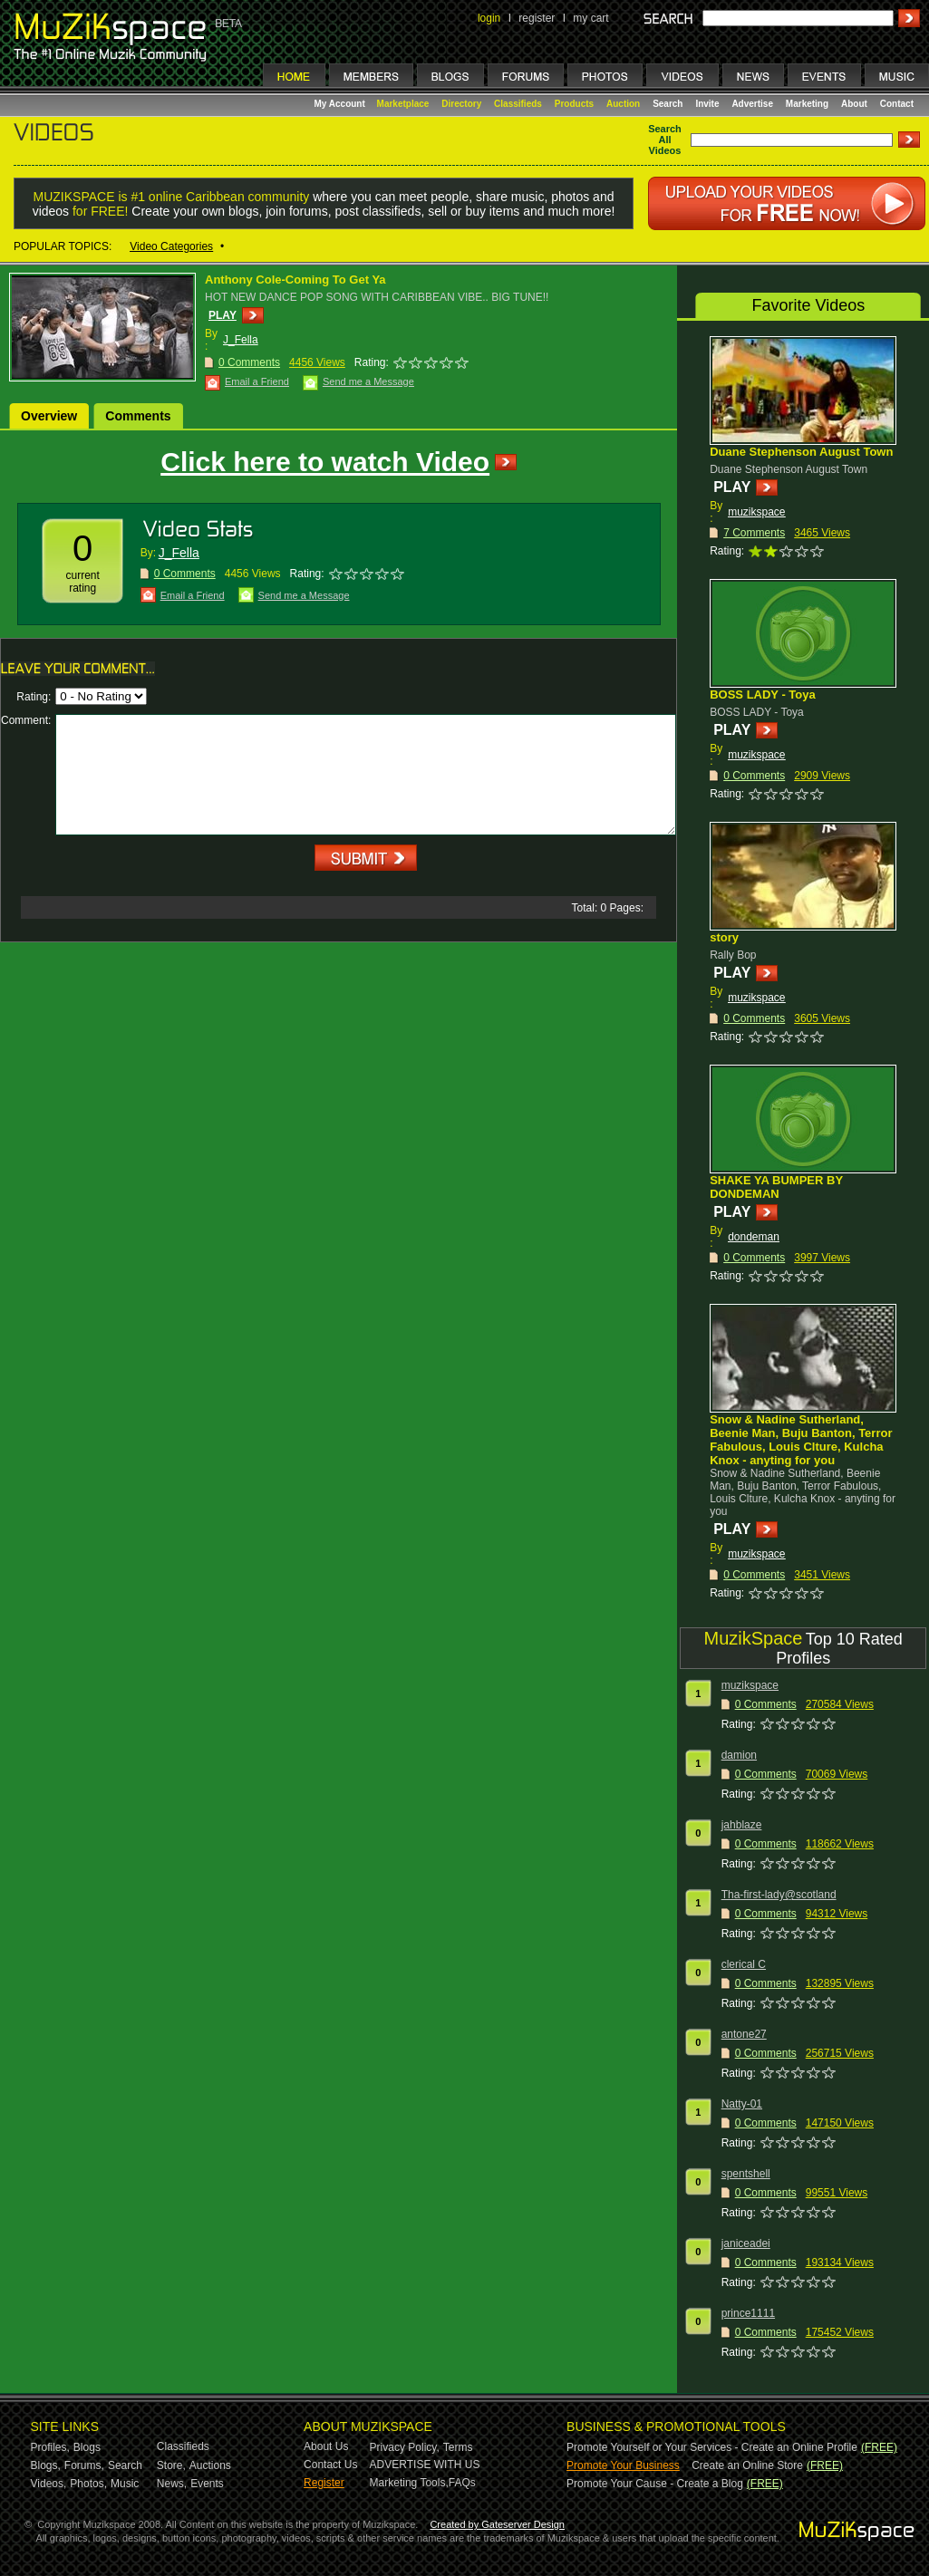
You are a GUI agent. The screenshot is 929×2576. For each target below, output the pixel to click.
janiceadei (745, 2243)
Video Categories (171, 246)
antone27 (744, 2034)
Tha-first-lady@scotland (779, 1894)
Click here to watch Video (324, 462)
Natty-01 (741, 2104)
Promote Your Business (623, 2465)
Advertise (752, 104)
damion (739, 1755)
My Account (341, 104)
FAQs (462, 2482)
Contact (897, 104)
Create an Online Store (747, 2465)
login (489, 18)
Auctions (210, 2465)
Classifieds (518, 104)
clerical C (743, 1964)
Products (574, 104)
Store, (171, 2465)
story (724, 937)
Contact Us (330, 2464)
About (854, 104)
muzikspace (756, 512)
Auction (623, 104)
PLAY (222, 315)
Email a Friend (257, 381)
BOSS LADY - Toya (763, 694)
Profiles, (50, 2447)
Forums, (84, 2465)
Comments (137, 416)
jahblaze (741, 1825)
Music (125, 2483)
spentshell (745, 2173)
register (536, 18)
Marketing (807, 104)
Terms (458, 2447)
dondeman (753, 1236)
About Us (326, 2446)
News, (172, 2483)
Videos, (49, 2483)
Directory (461, 104)
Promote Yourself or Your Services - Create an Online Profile (711, 2447)
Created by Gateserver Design (497, 2524)
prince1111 (748, 2313)
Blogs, (46, 2465)
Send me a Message (368, 381)
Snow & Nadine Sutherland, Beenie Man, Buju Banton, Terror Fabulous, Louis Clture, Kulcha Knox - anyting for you (801, 1440)
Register (324, 2482)
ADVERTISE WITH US (425, 2464)
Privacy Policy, (405, 2447)
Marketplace (403, 104)
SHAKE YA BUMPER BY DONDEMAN (776, 1187)
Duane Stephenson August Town (801, 451)
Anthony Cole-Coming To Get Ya (295, 279)
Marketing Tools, (409, 2482)
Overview (49, 416)
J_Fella (240, 339)
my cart (590, 18)
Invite (707, 104)
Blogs (87, 2447)
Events (207, 2483)
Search (667, 104)
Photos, (88, 2483)
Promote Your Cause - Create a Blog (654, 2483)
